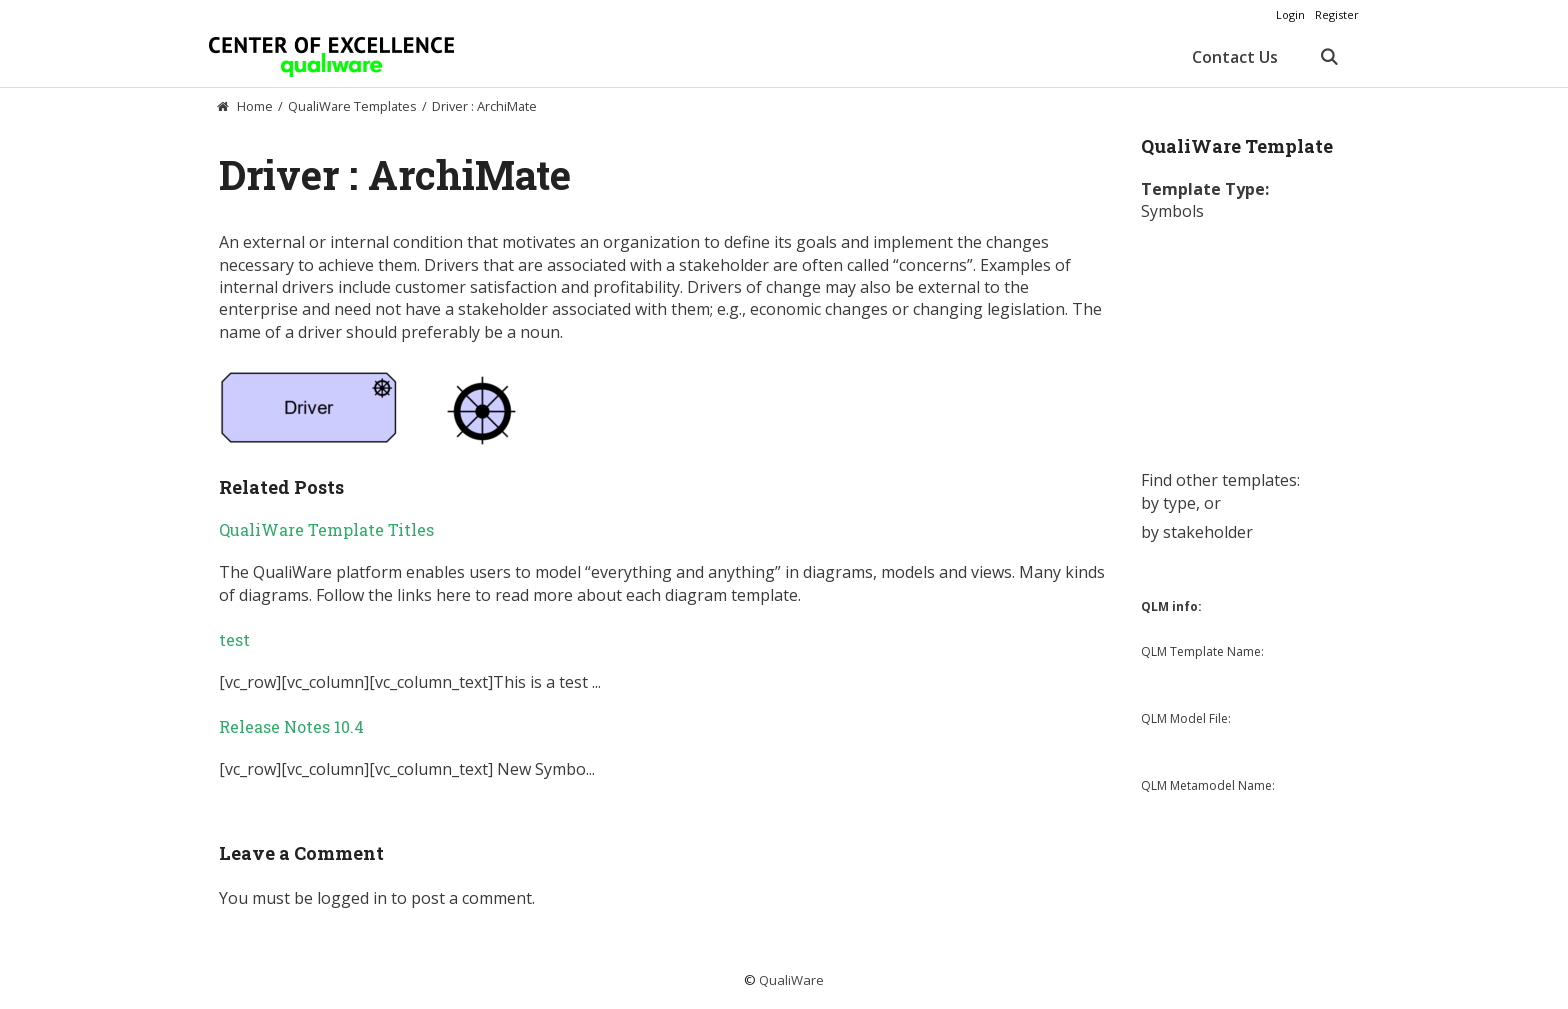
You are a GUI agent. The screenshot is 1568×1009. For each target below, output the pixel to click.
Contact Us (1235, 57)
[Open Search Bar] (1328, 57)
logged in (352, 898)
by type (1168, 503)
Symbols (1172, 211)
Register (1337, 14)
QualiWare (791, 980)
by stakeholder (1197, 532)
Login (1290, 14)
